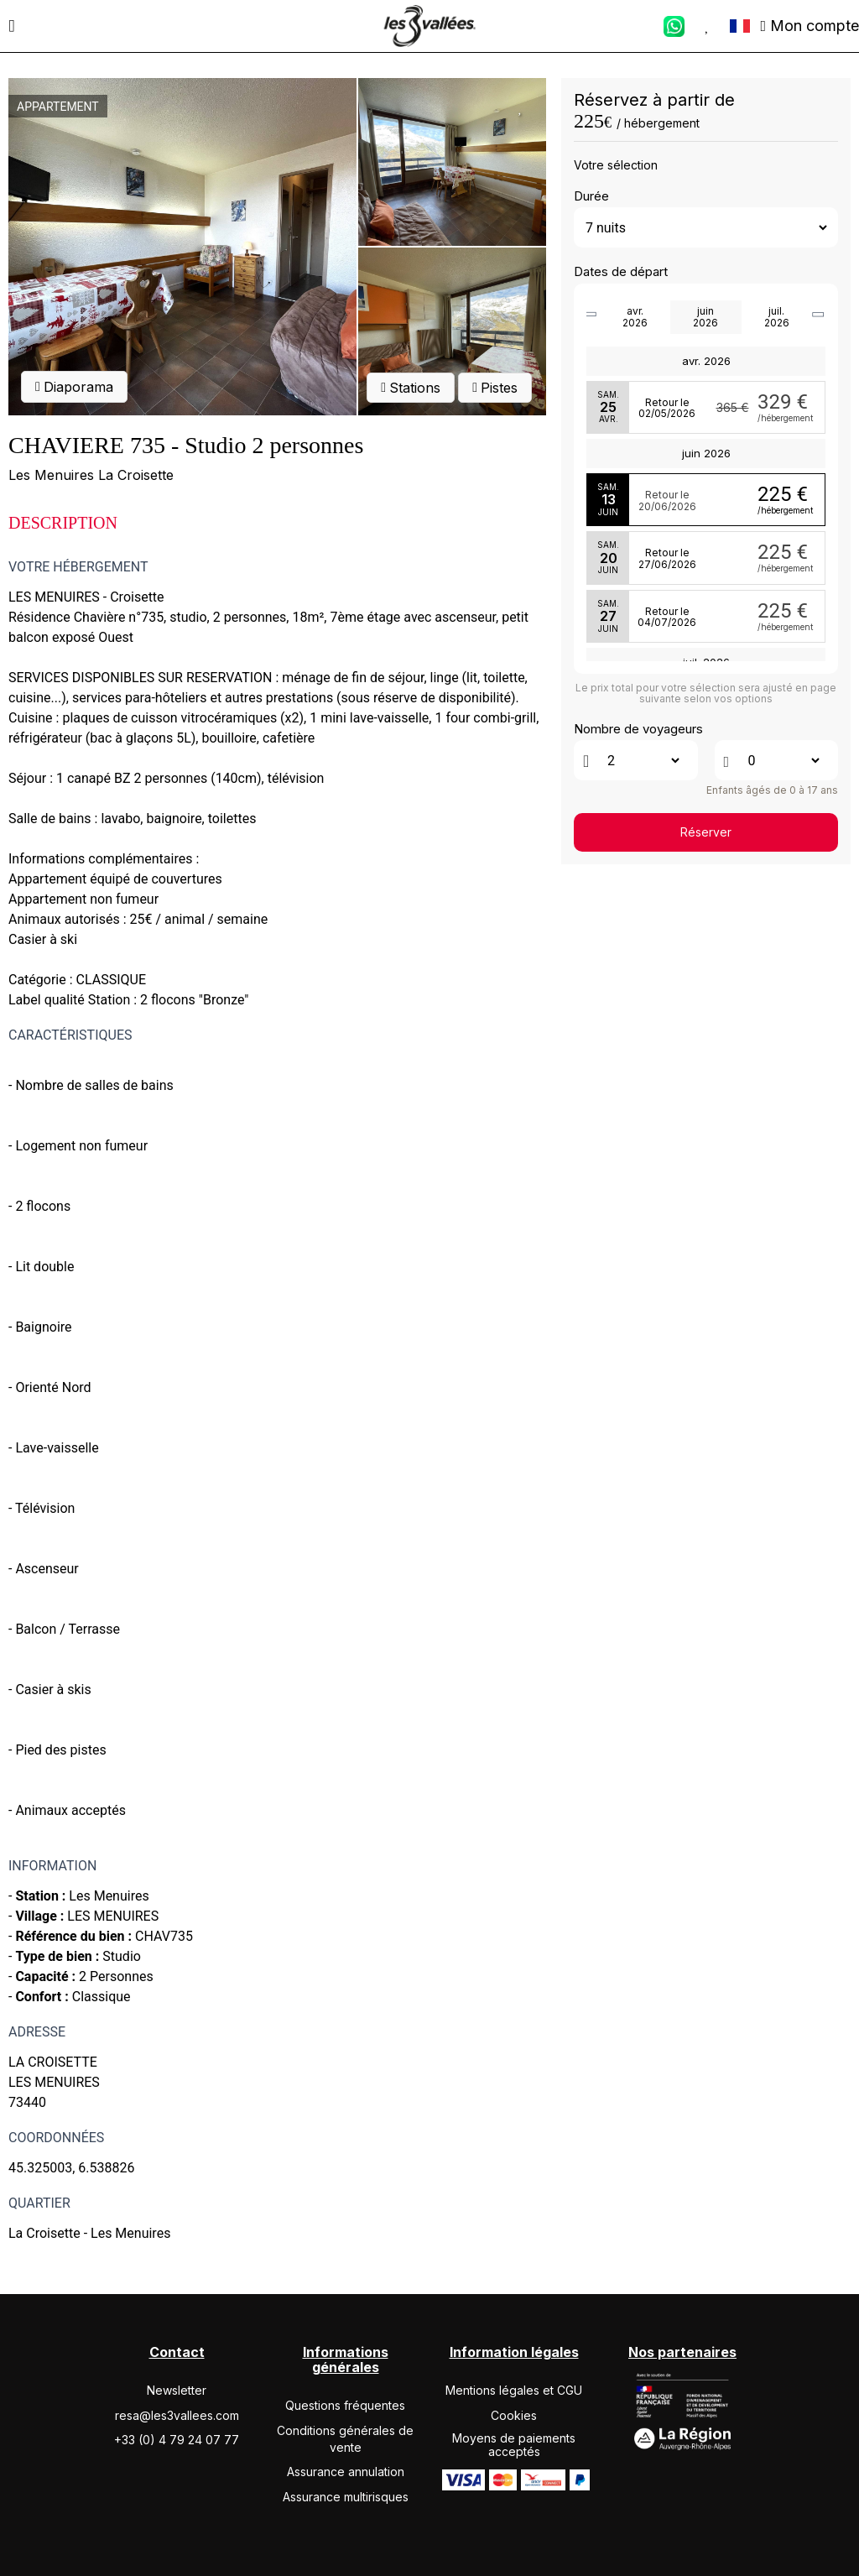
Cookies (514, 2415)
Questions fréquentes (345, 2405)
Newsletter (176, 2390)
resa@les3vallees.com (177, 2415)
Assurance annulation (345, 2471)
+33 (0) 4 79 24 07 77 (176, 2440)
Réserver (705, 832)
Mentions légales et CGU (513, 2390)
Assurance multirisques (346, 2497)
